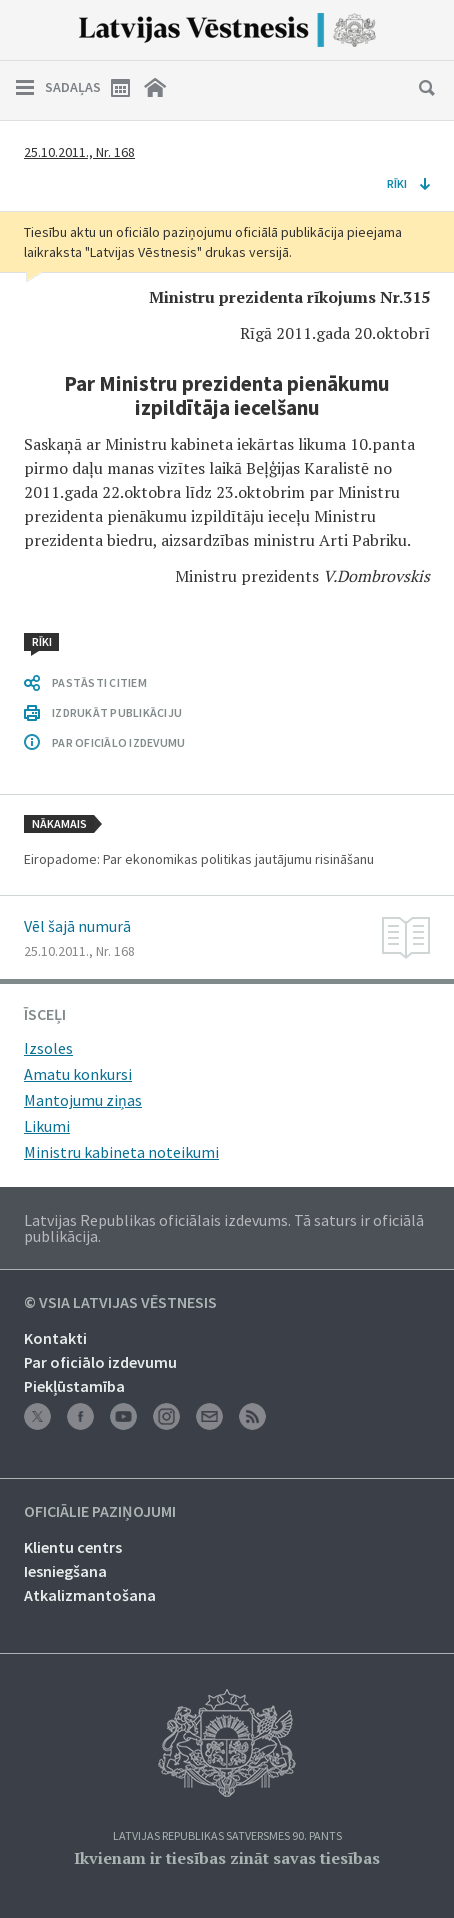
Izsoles (48, 1048)
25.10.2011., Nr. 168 (79, 152)
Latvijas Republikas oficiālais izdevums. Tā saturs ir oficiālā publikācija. (224, 1228)
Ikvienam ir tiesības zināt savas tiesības (227, 1858)
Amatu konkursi (78, 1074)
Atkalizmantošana (90, 1595)
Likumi (47, 1126)
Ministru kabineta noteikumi (121, 1152)
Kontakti (55, 1338)
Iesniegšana (65, 1571)
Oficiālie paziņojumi (100, 1512)
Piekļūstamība (74, 1386)
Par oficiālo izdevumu (100, 1362)
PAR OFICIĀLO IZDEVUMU (118, 742)
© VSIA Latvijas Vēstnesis (120, 1303)
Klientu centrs (73, 1547)
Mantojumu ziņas (83, 1100)
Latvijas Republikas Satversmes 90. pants (227, 1836)
